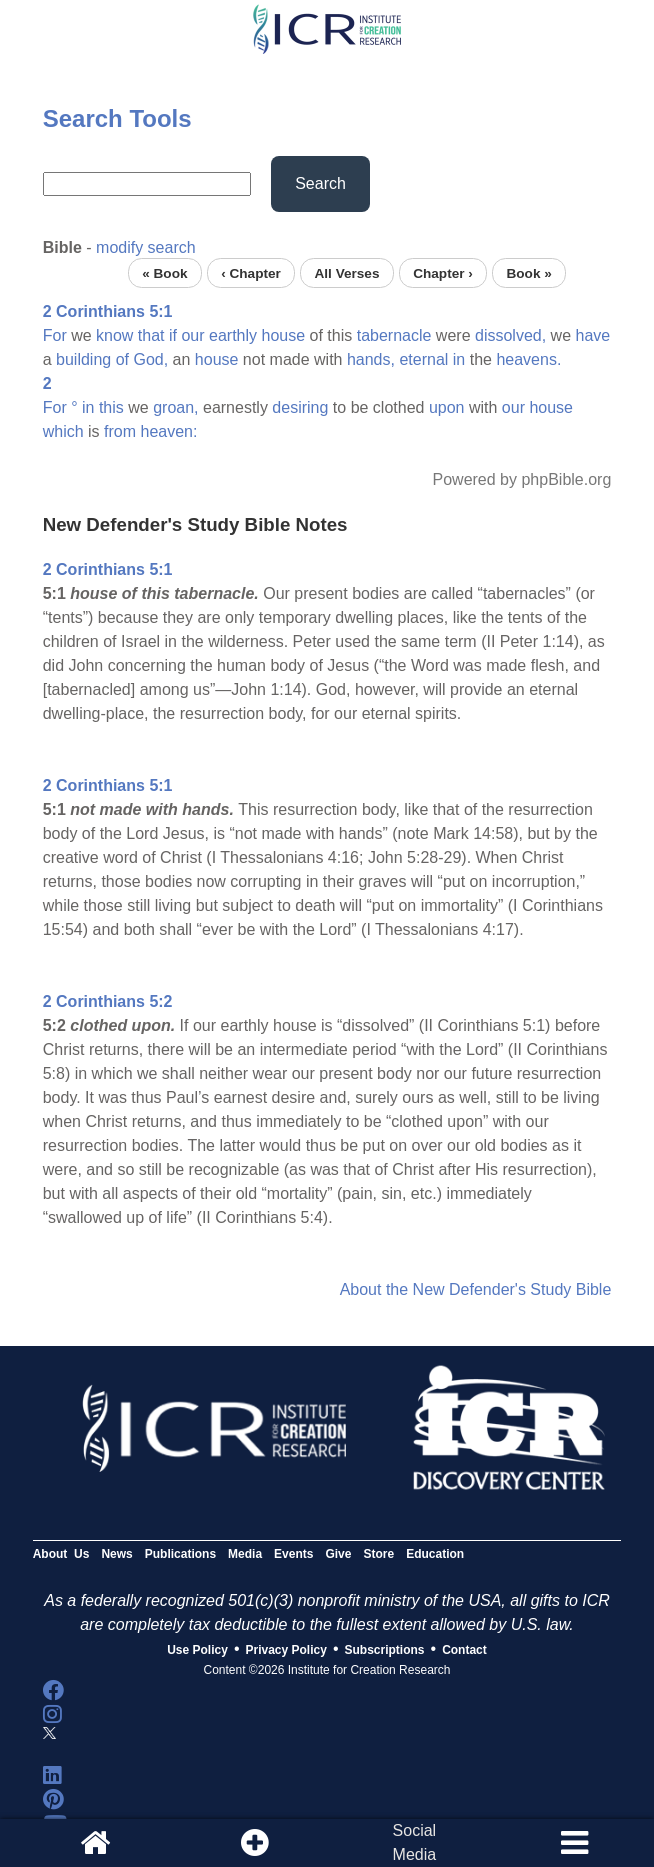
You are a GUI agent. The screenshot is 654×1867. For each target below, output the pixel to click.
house (284, 335)
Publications (180, 1554)
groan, (175, 407)
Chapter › (443, 272)
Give (338, 1554)
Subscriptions (385, 1650)
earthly (233, 335)
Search (320, 183)
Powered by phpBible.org (522, 479)
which (63, 431)
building (83, 359)
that (151, 335)
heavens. (528, 359)
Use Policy (197, 1650)
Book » (528, 272)
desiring (300, 407)
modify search (146, 247)
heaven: (169, 431)
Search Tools (117, 118)
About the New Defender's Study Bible (476, 1289)
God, (150, 359)
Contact (464, 1650)
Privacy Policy (286, 1650)
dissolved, (510, 335)
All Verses (347, 272)
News (116, 1554)
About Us (61, 1554)
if (173, 335)
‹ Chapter (251, 272)
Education (435, 1554)
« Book (164, 272)
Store (378, 1554)
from (120, 431)
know (114, 335)
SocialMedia (415, 1842)
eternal (423, 359)
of (122, 359)
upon (447, 407)
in (459, 359)
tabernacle (394, 335)
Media (245, 1554)
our (192, 335)
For (55, 335)
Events (293, 1554)
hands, (371, 359)
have (592, 335)
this (111, 407)
